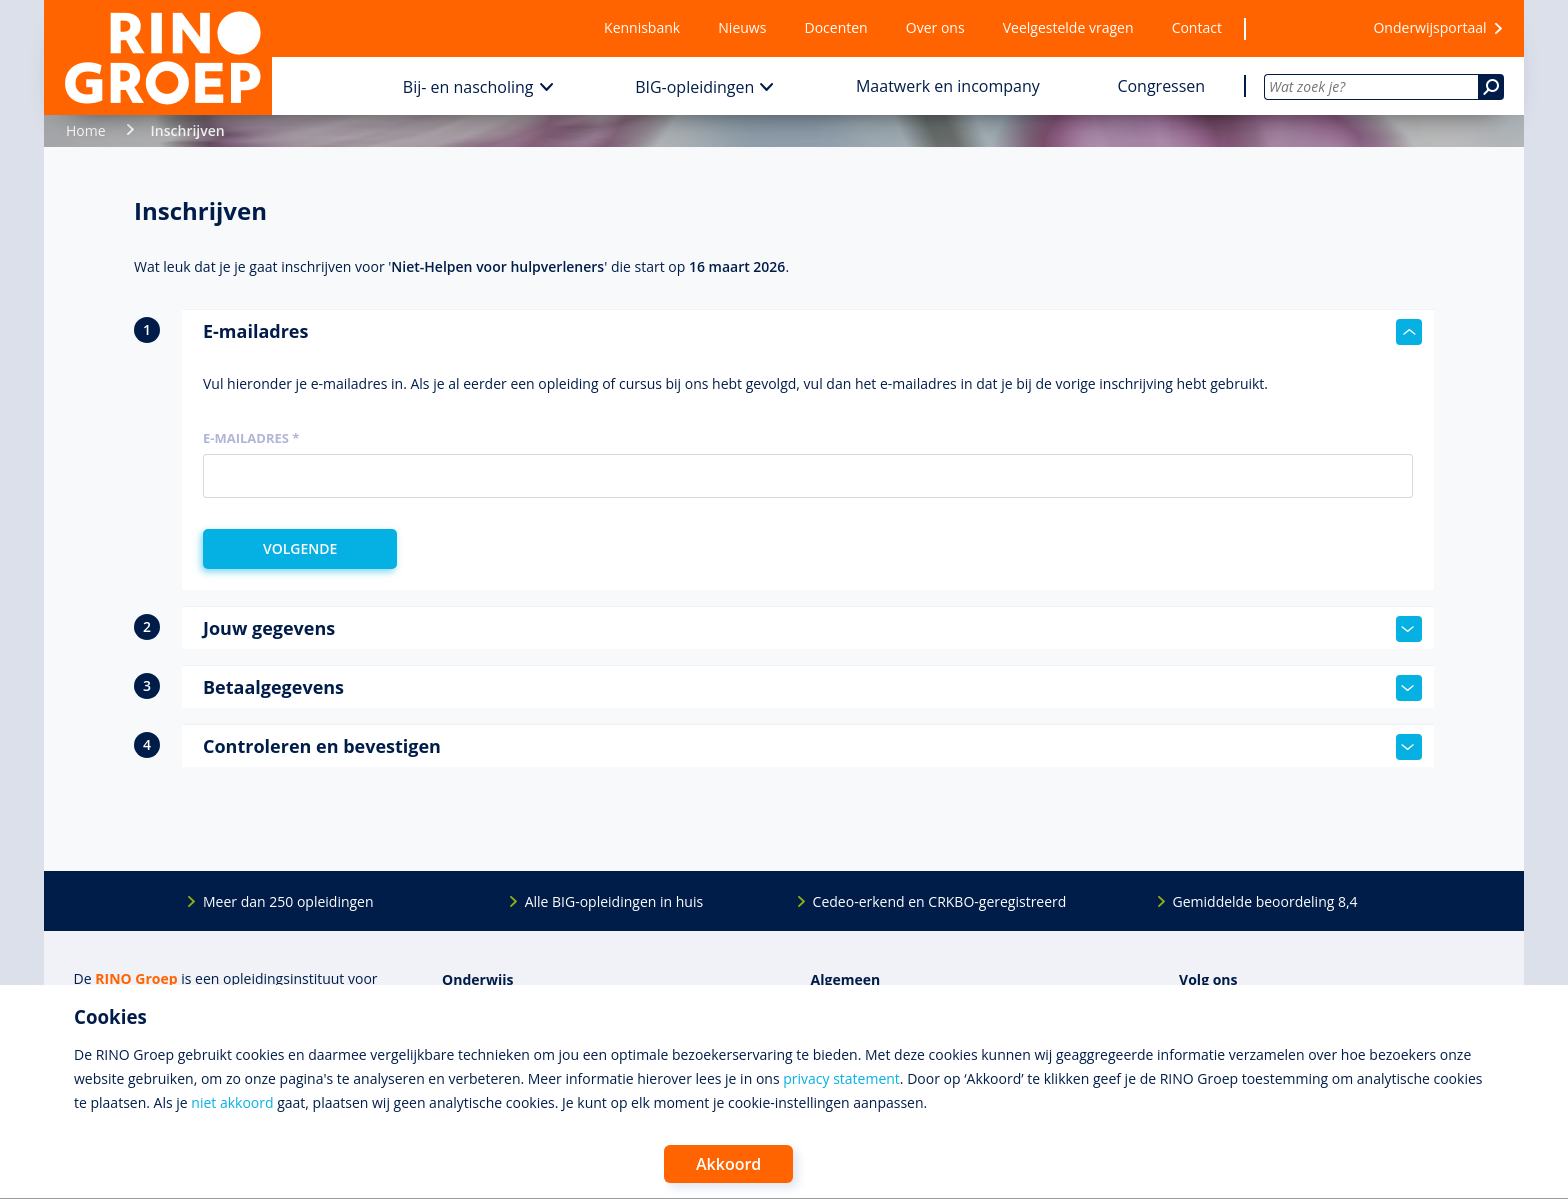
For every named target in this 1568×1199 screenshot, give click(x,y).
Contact (1197, 27)
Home (86, 130)
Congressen (1161, 86)
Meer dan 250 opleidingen (288, 901)
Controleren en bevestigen (812, 747)
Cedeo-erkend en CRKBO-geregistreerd (940, 901)
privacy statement (841, 1078)
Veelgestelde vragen (1068, 27)
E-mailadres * (251, 438)
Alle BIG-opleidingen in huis (614, 901)
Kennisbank (642, 27)
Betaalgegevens (812, 688)
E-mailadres (812, 332)
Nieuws (742, 27)
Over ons (935, 27)
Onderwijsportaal (1429, 27)
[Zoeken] (1491, 87)
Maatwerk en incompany (948, 86)
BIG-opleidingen (694, 87)
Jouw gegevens (812, 629)
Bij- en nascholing (468, 87)
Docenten (836, 27)
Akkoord (728, 1164)
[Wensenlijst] (1297, 28)
